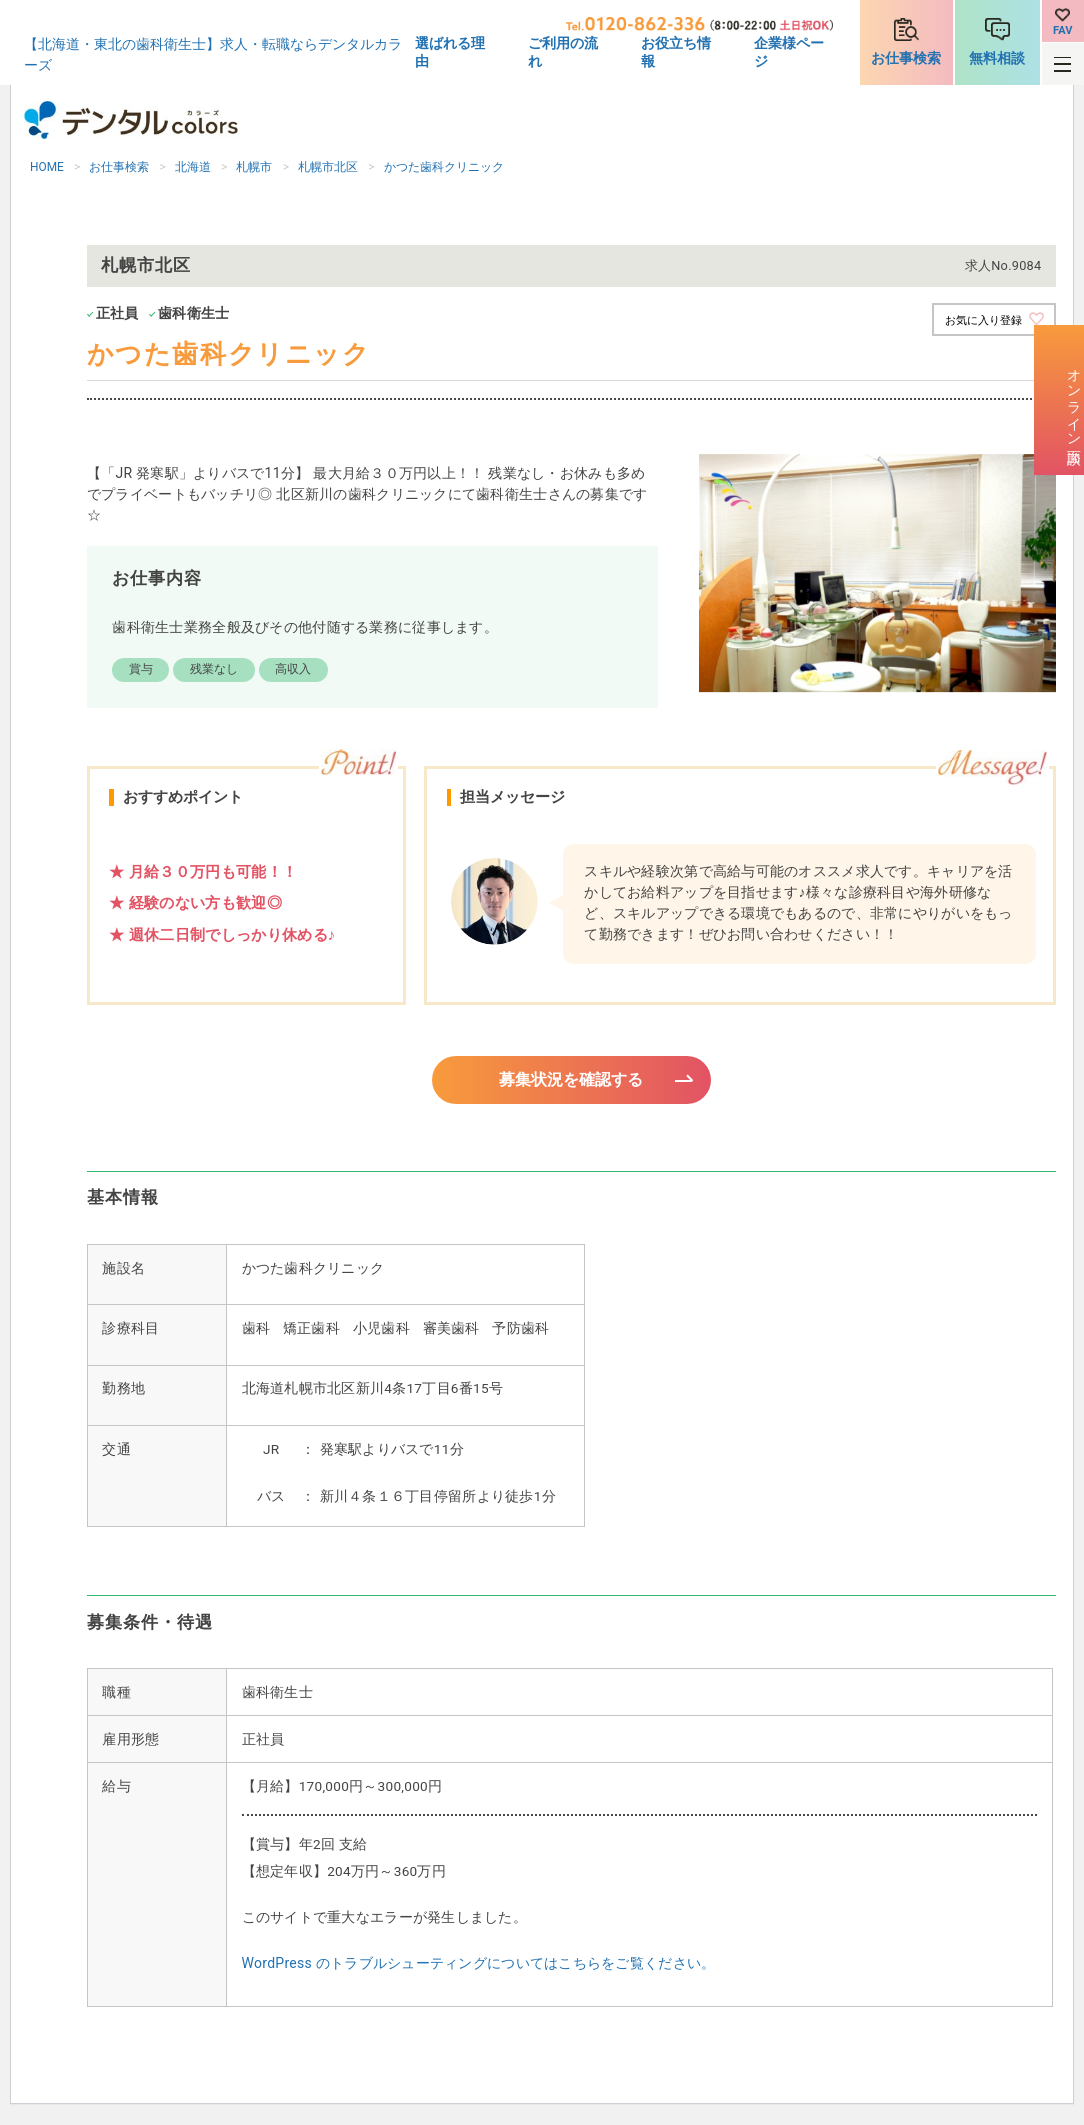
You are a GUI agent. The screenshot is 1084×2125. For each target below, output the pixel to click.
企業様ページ (789, 52)
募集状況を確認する (571, 1081)
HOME (47, 167)
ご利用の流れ (563, 52)
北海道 (193, 167)
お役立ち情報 (676, 52)
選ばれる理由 (450, 52)
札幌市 (254, 167)
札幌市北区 (328, 167)
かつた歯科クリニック (444, 167)
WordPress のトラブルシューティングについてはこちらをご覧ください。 (479, 1965)
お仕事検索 (906, 58)
